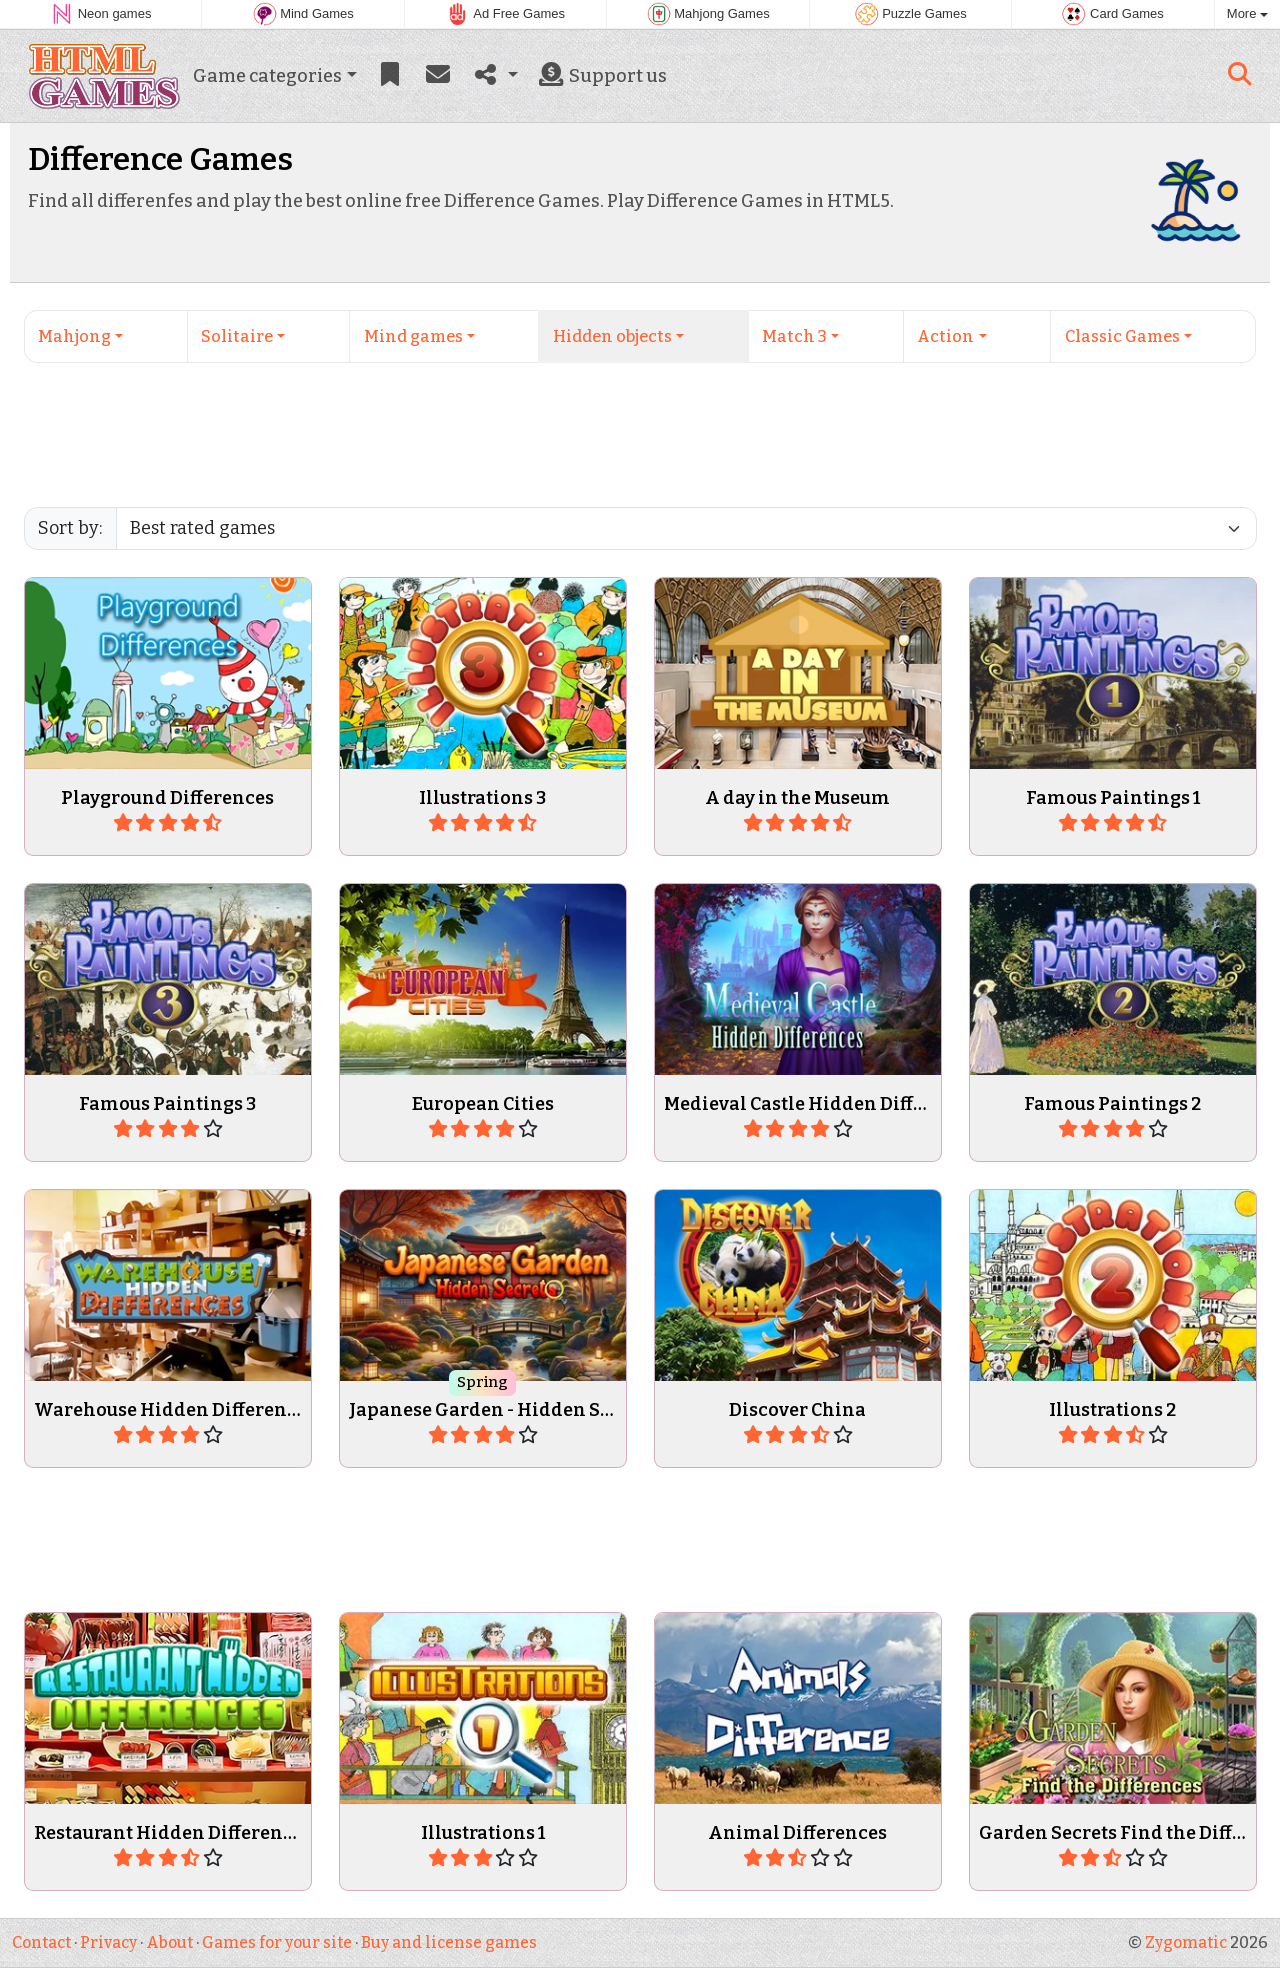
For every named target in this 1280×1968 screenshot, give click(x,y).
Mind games (413, 336)
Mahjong (74, 336)
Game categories (267, 76)
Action (945, 336)
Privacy (108, 1942)
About (169, 1942)
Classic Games (1122, 336)
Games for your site (277, 1942)
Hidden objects (612, 336)
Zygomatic (1186, 1942)
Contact (41, 1942)
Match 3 (794, 336)
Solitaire (237, 336)
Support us (601, 76)
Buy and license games (449, 1942)
